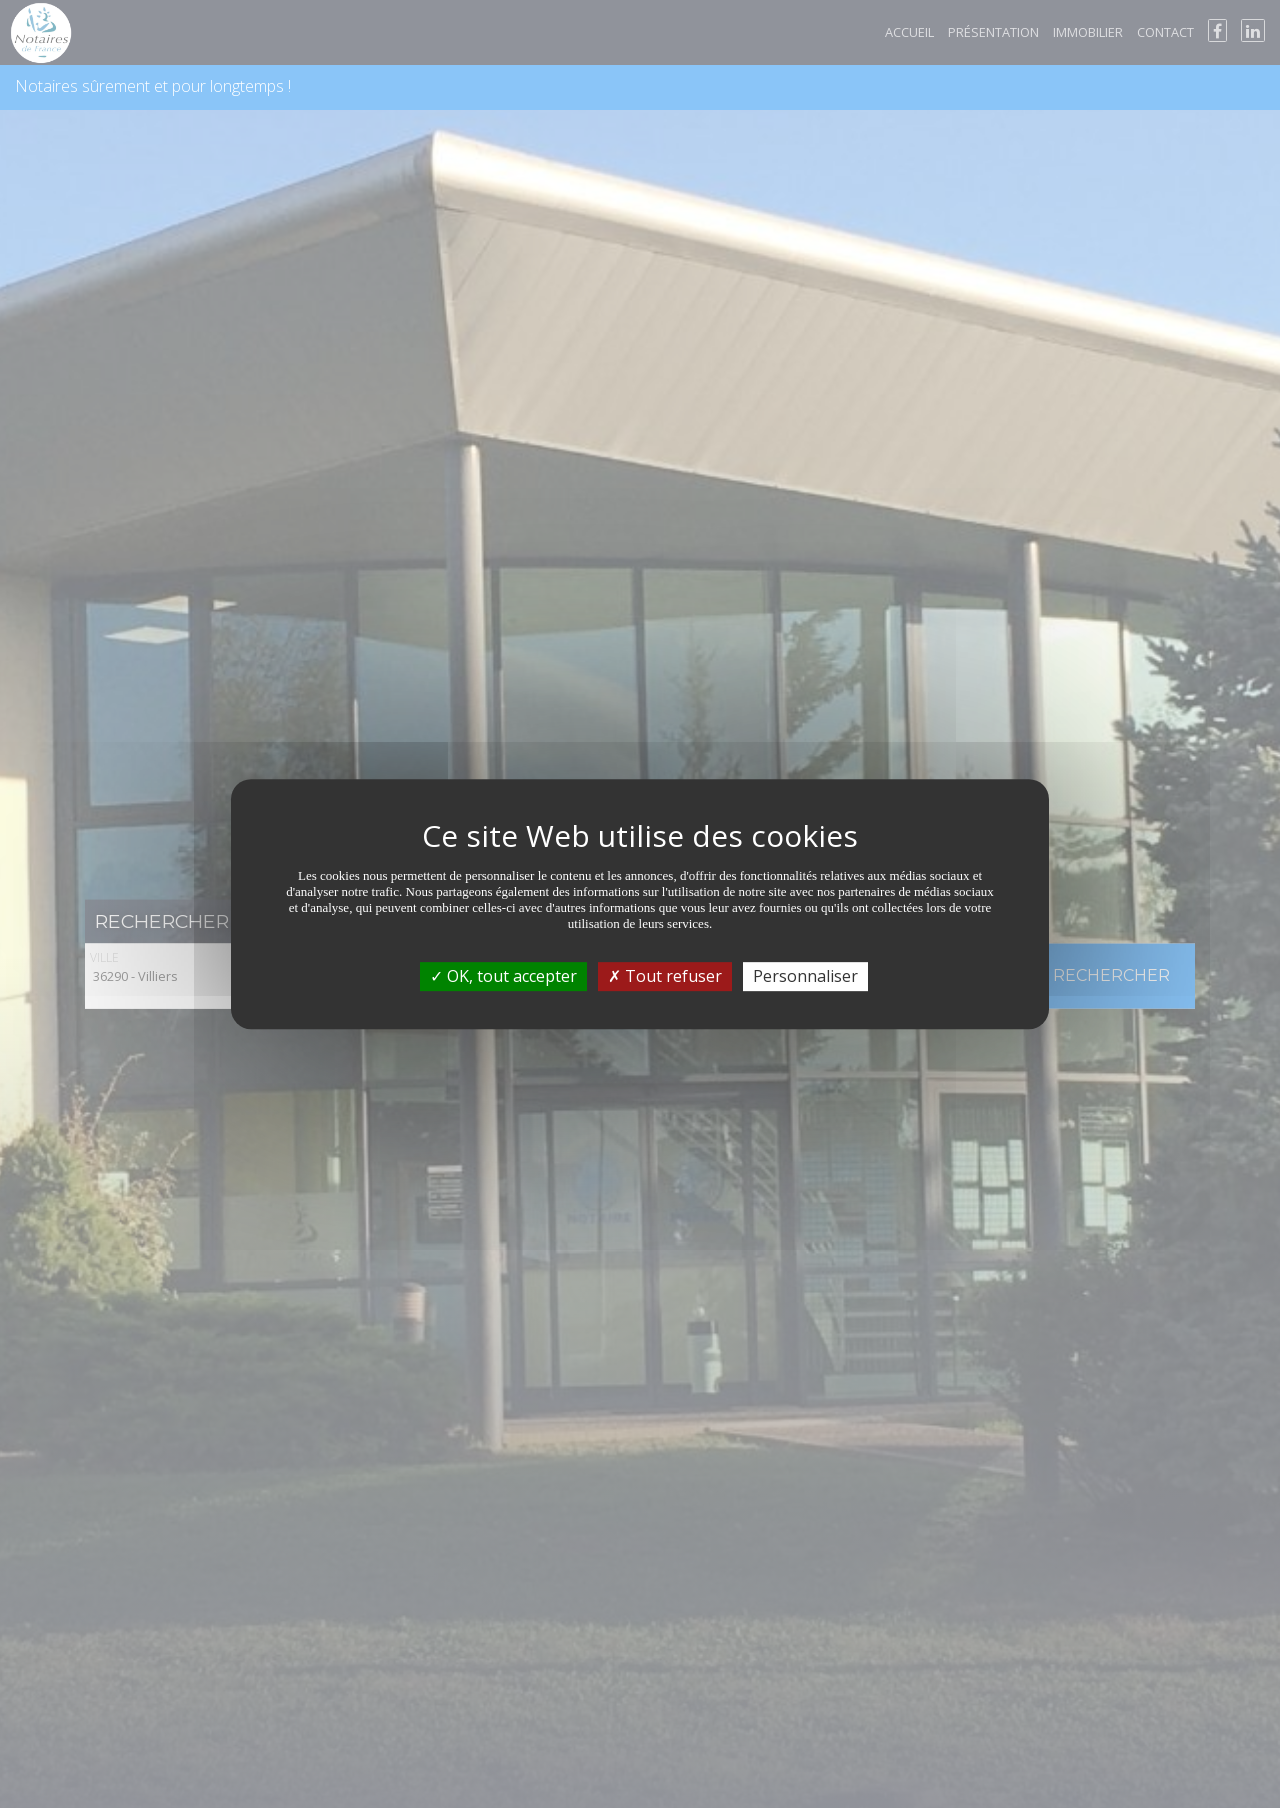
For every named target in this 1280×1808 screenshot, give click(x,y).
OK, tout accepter (503, 976)
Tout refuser (665, 976)
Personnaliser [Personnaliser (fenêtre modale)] (805, 976)
